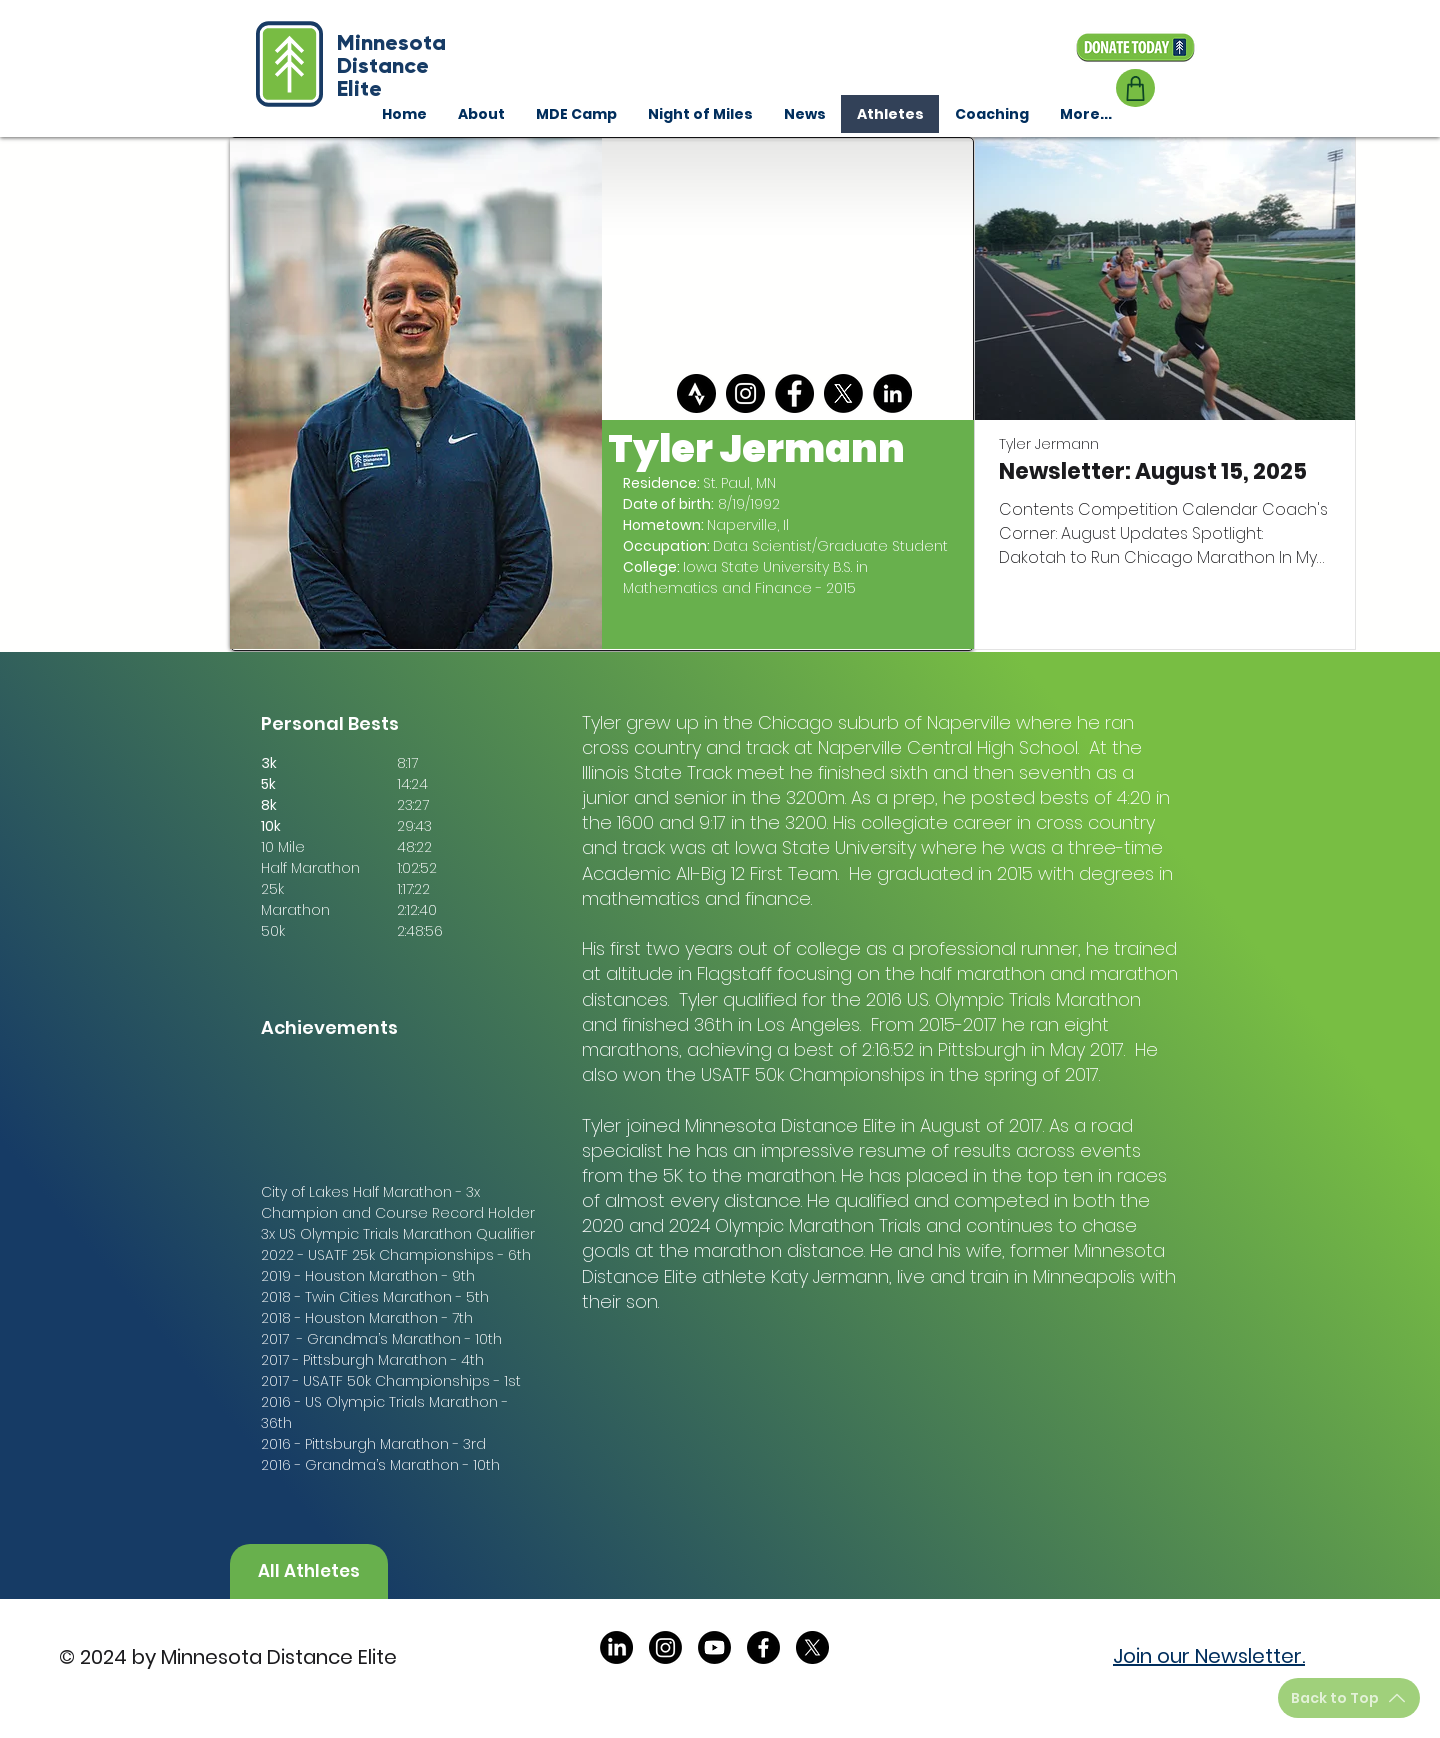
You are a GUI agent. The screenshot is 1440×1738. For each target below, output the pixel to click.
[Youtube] (714, 1647)
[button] (991, 114)
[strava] (696, 393)
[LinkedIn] (892, 393)
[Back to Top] (1349, 1698)
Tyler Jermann (1049, 444)
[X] (843, 393)
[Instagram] (745, 393)
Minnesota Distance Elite (391, 65)
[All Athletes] (309, 1571)
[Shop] (1135, 88)
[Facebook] (794, 393)
